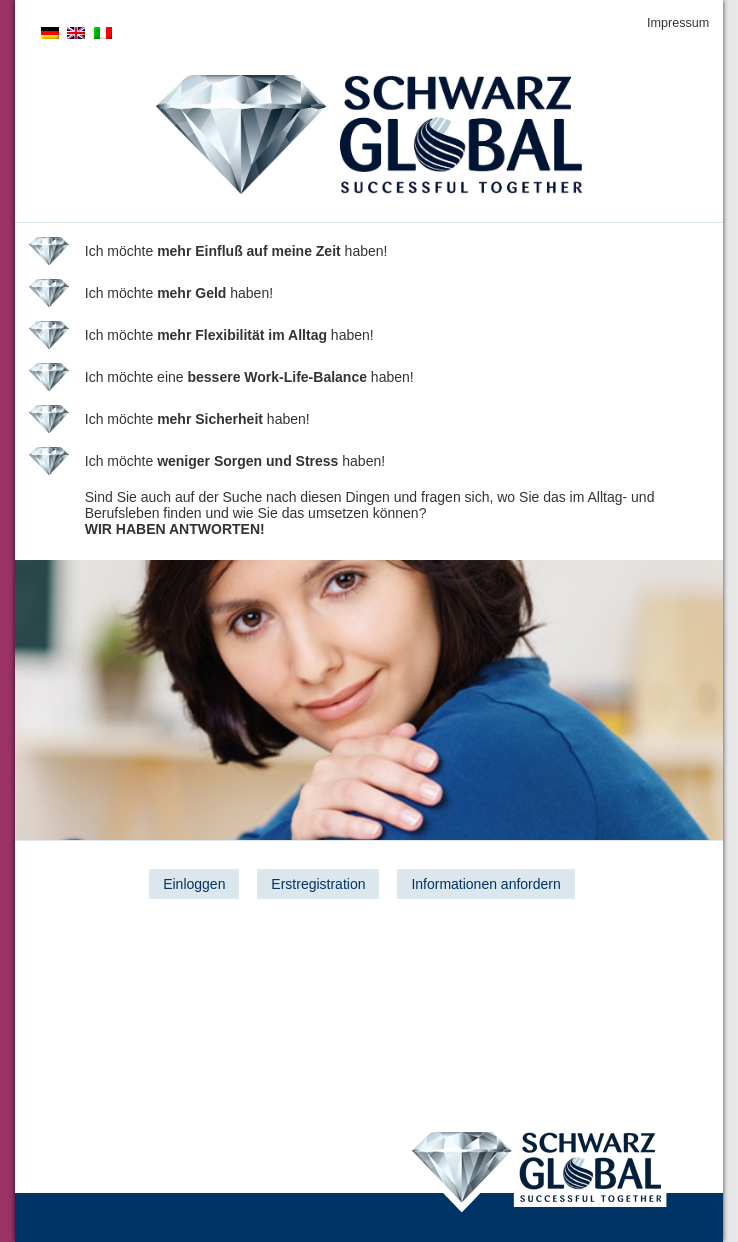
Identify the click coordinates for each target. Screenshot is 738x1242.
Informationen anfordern (485, 884)
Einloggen (194, 884)
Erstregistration (318, 884)
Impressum (678, 23)
